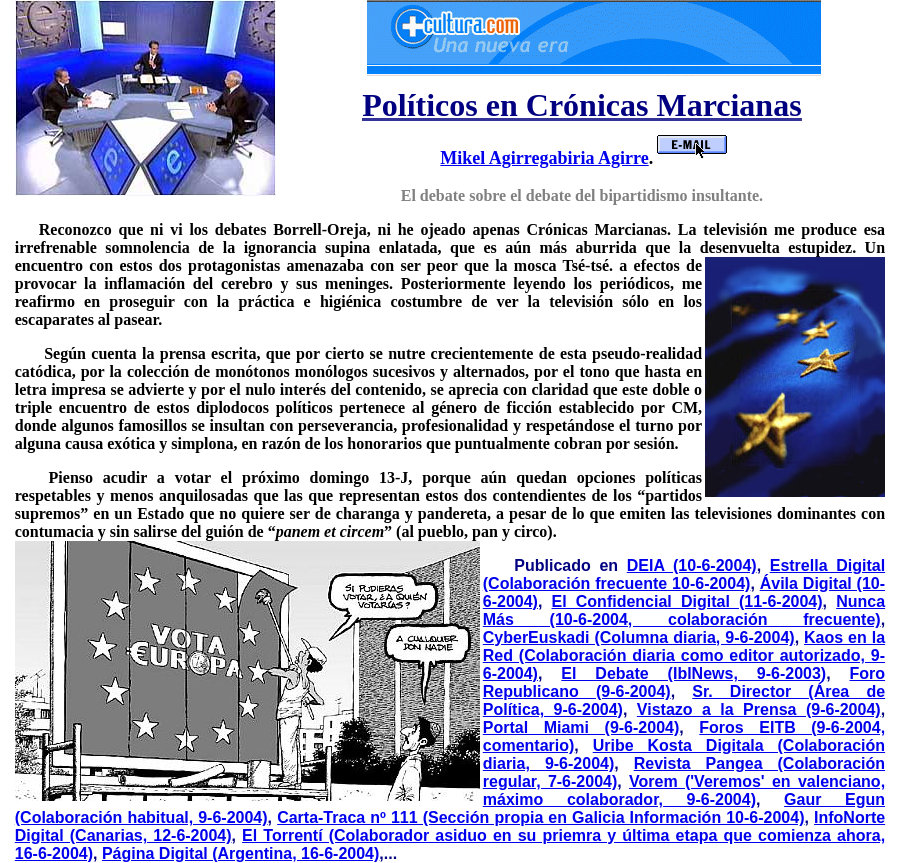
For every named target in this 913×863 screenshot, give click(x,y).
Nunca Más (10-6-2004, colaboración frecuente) (684, 610)
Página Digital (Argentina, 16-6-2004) (240, 853)
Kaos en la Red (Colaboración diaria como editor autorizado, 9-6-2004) (684, 655)
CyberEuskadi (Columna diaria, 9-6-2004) (639, 637)
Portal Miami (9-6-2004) (581, 727)
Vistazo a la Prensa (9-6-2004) (759, 709)
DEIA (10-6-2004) (692, 565)
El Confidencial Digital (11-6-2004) (687, 601)
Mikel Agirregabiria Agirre (544, 158)
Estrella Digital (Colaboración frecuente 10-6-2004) (684, 574)
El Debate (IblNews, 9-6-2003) (693, 673)
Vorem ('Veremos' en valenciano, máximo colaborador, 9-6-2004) (684, 790)
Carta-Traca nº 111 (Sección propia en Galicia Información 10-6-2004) (540, 817)
